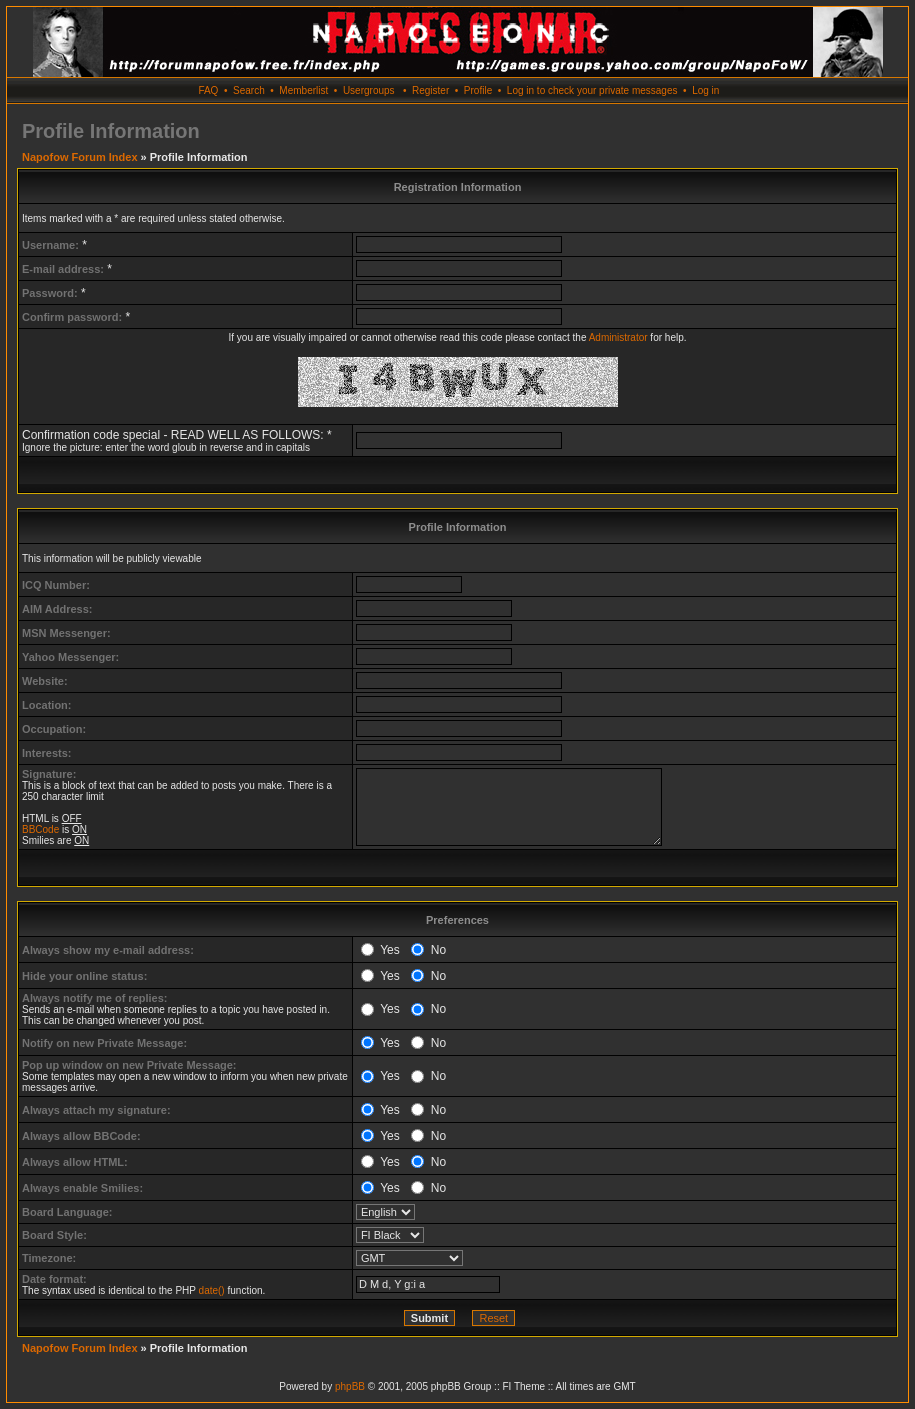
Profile (478, 90)
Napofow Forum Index (80, 157)
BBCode (40, 829)
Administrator (618, 337)
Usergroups (369, 90)
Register (430, 90)
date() (212, 1290)
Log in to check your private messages (592, 90)
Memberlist (303, 90)
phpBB (350, 1386)
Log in (705, 90)
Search (249, 90)
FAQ (208, 90)
